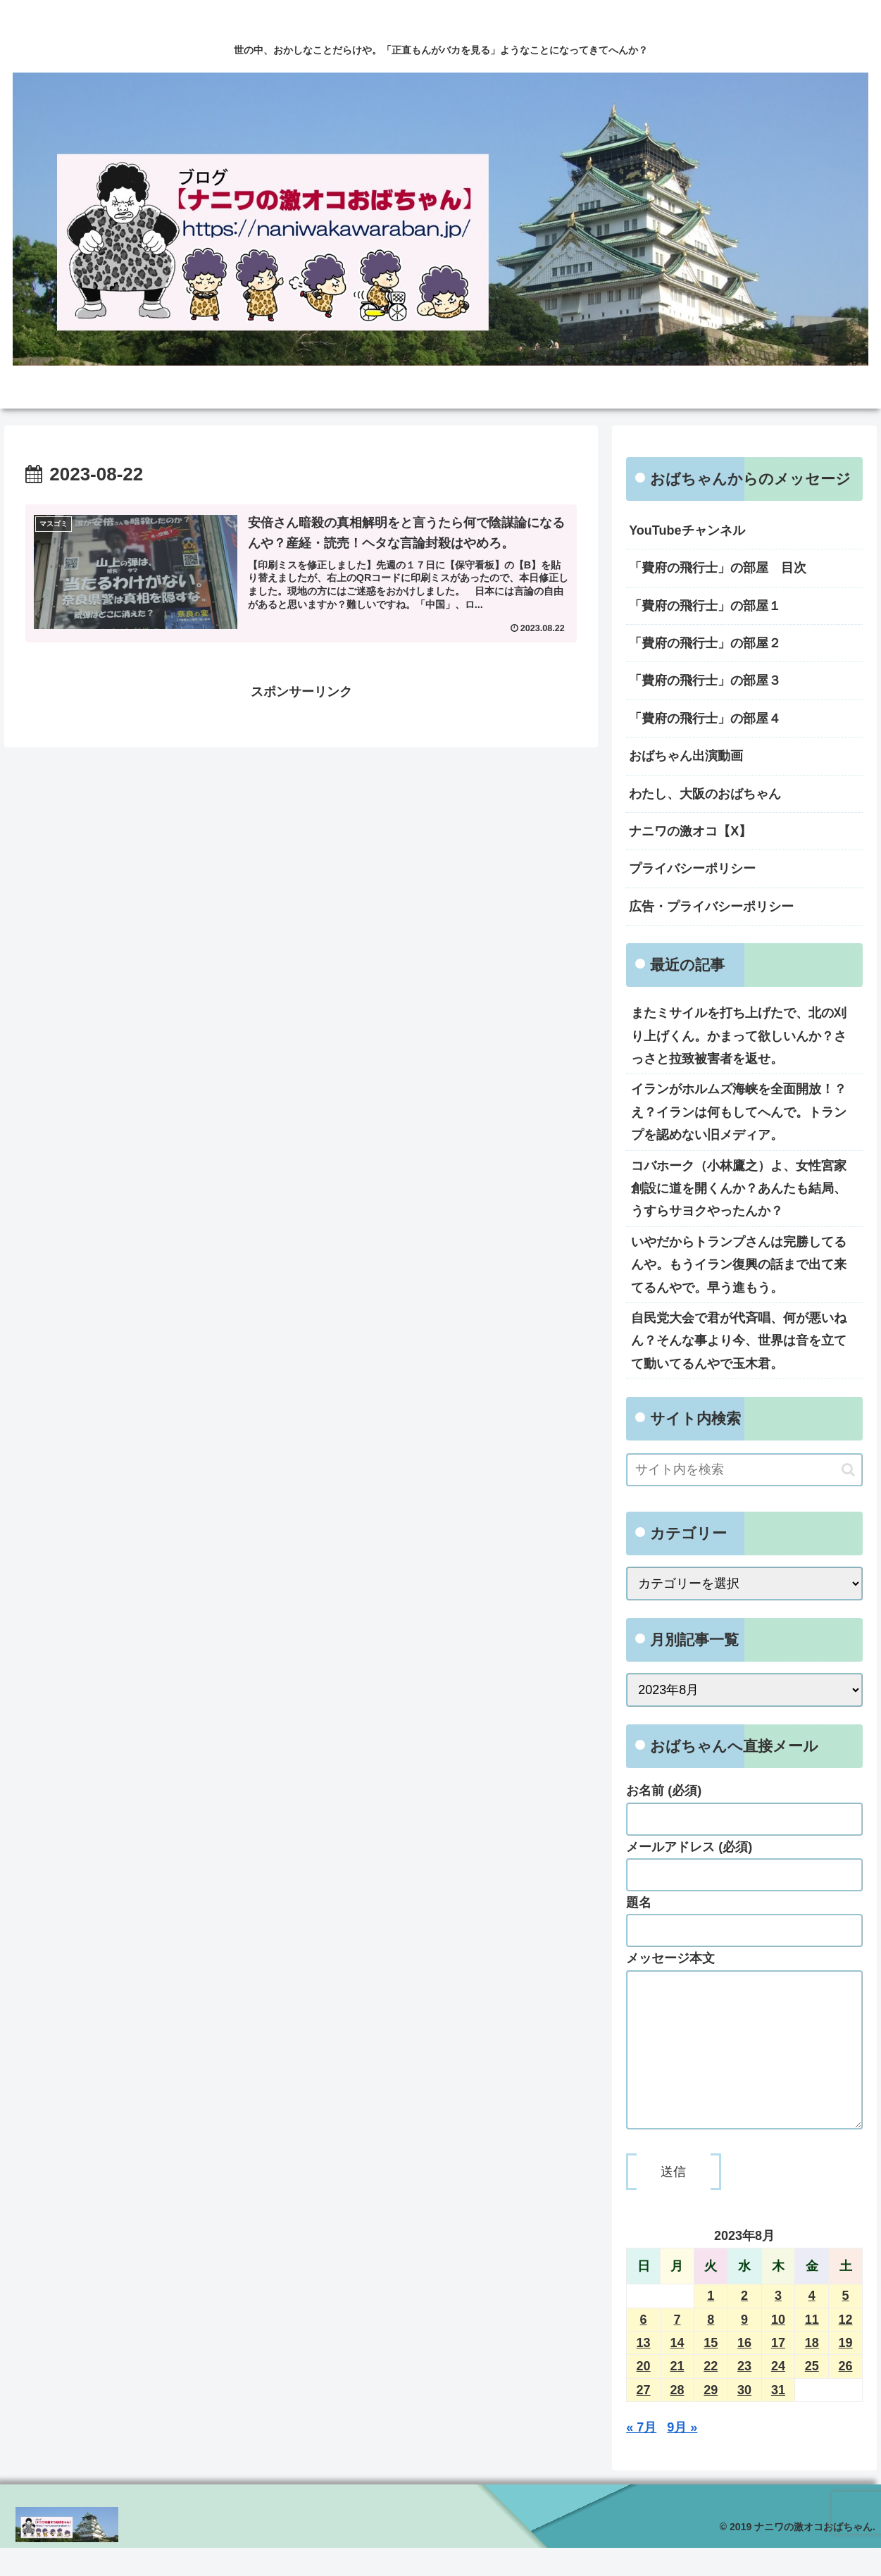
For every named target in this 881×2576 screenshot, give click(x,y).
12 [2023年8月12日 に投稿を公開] (846, 2348)
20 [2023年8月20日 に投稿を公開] (644, 2394)
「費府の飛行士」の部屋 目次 (717, 568)
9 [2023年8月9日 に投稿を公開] (744, 2348)
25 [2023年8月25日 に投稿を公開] (812, 2394)
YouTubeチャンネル (686, 530)
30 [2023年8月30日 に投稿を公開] (744, 2418)
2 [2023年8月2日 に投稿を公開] (744, 2324)
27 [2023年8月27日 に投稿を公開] (644, 2418)
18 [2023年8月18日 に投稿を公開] (812, 2371)
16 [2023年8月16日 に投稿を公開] (744, 2371)
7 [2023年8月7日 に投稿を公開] (676, 2348)
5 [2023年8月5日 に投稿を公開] (845, 2324)
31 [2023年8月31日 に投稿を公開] (778, 2418)
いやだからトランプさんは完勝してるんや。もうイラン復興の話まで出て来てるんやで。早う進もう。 (738, 1265)
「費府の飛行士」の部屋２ (705, 643)
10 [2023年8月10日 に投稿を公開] (778, 2348)
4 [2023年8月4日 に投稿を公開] (812, 2324)
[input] (744, 1469)
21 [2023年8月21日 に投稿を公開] (677, 2394)
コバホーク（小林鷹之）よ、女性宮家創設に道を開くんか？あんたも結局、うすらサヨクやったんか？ (738, 1189)
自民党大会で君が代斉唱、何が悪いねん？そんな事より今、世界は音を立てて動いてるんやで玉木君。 (738, 1341)
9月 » (682, 2456)
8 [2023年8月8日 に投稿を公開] (710, 2348)
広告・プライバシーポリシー (711, 907)
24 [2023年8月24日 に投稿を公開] (778, 2394)
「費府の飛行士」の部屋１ (705, 606)
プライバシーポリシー (692, 868)
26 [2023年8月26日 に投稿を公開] (846, 2394)
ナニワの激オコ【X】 (690, 831)
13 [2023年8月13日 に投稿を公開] (644, 2371)
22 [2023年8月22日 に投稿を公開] (711, 2394)
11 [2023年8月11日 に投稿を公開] (812, 2348)
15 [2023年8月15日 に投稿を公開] (711, 2371)
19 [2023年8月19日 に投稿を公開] (846, 2371)
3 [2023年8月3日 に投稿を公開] (778, 2324)
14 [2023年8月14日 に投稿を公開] (677, 2371)
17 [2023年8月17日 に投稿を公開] (778, 2371)
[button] (848, 1470)
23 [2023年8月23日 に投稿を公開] (744, 2394)
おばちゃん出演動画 (686, 756)
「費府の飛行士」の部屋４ (705, 718)
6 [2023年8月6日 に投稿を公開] (643, 2348)
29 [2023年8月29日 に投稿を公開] (711, 2418)
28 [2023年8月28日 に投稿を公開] (677, 2418)
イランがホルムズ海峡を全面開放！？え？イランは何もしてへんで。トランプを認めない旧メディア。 (738, 1112)
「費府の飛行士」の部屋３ (705, 680)
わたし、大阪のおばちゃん (705, 794)
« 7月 (641, 2456)
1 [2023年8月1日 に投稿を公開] (710, 2324)
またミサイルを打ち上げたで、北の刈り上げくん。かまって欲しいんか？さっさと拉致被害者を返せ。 (738, 1036)
